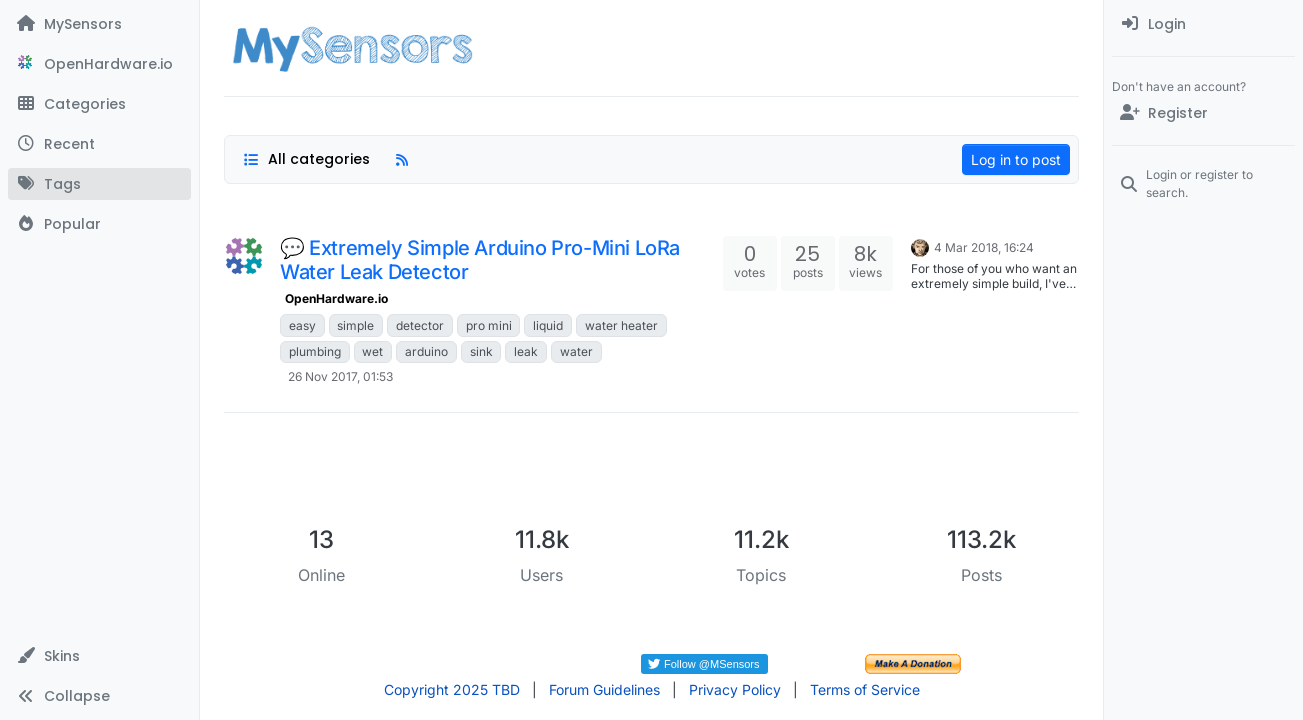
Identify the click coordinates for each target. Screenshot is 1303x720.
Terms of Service (865, 689)
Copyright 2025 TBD (452, 689)
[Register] (1203, 113)
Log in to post (1016, 159)
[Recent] (99, 144)
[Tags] (99, 184)
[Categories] (99, 104)
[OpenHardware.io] (99, 64)
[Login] (1203, 24)
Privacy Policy (735, 689)
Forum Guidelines (604, 689)
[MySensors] (99, 24)
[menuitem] (1203, 24)
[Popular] (99, 224)
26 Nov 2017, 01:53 (340, 376)
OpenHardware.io (336, 298)
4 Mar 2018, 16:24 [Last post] (984, 247)
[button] (99, 656)
